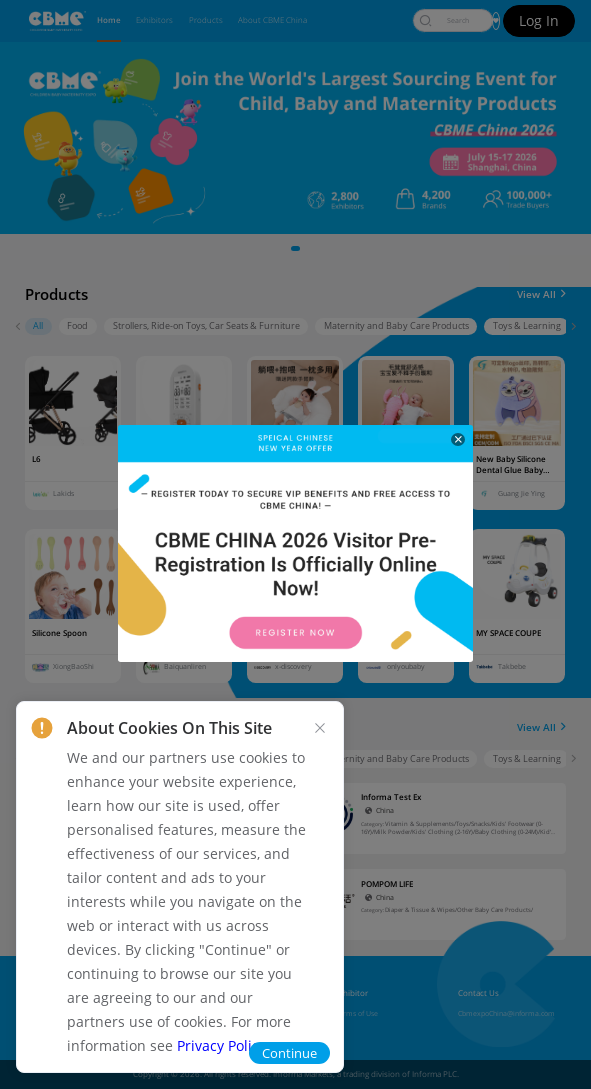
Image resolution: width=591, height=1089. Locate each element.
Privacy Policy (221, 1045)
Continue (289, 1053)
